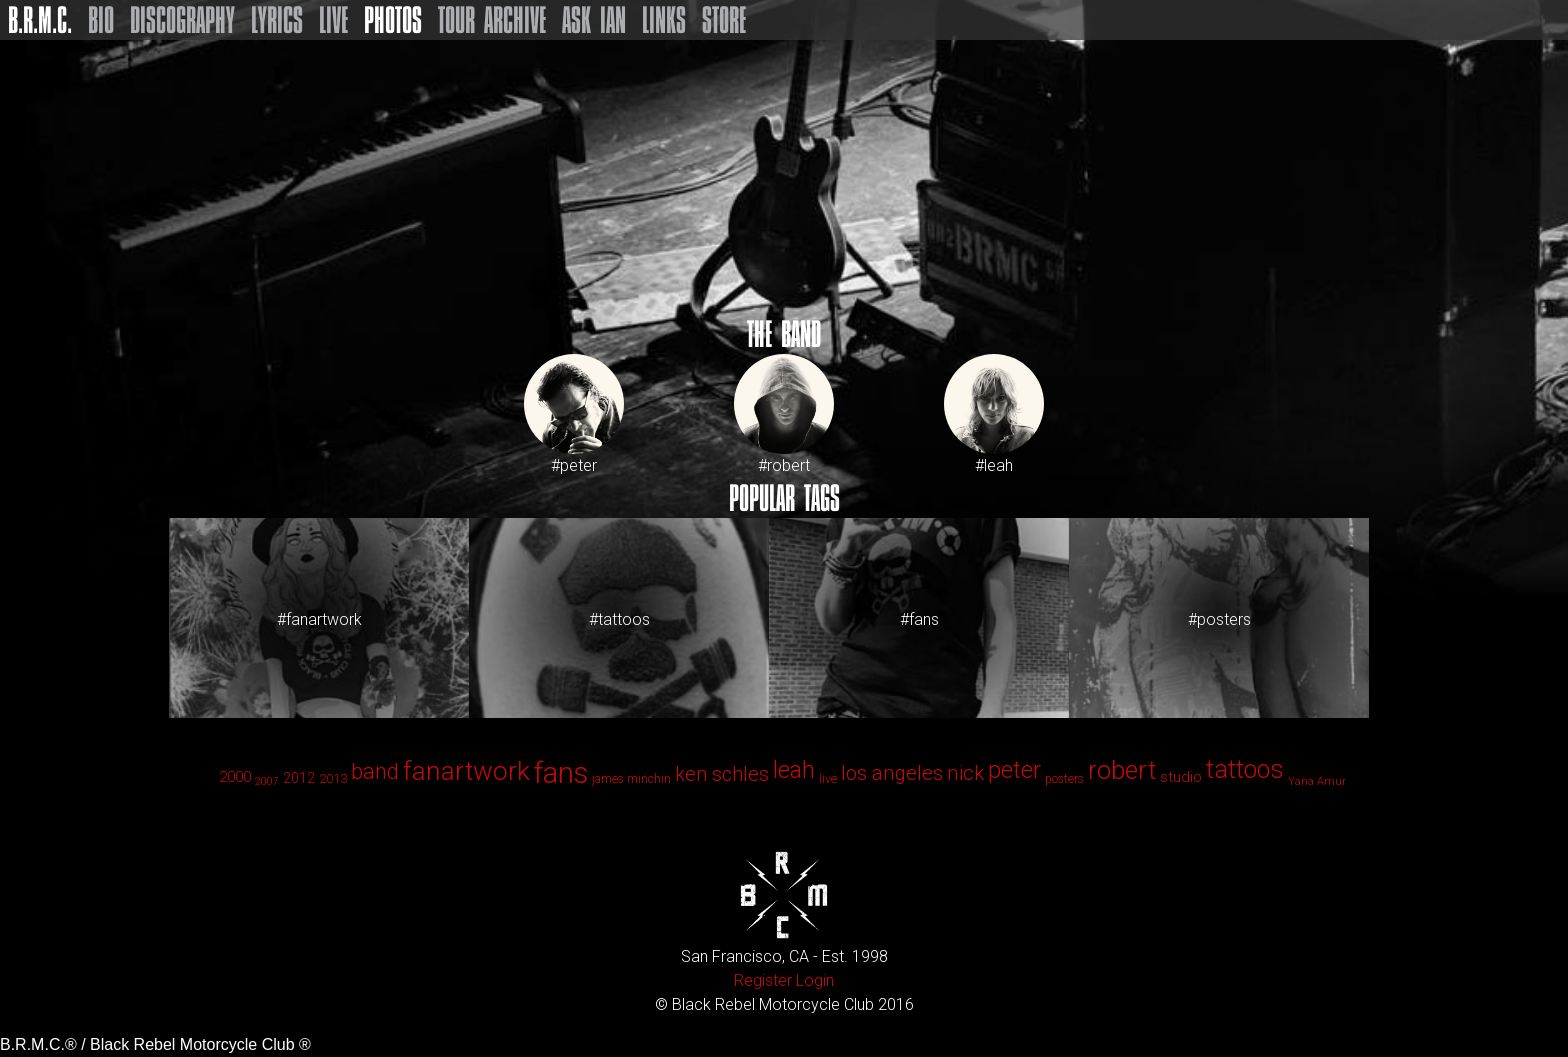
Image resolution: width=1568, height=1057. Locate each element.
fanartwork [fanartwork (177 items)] (466, 771)
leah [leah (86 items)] (794, 770)
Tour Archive (492, 20)
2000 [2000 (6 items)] (235, 777)
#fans (919, 619)
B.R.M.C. (40, 20)
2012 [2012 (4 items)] (299, 778)
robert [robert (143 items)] (1122, 770)
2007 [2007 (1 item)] (267, 781)
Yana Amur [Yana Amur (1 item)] (1317, 781)
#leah (994, 414)
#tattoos (619, 619)
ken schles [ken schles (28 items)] (722, 774)
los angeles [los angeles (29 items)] (892, 773)
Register (763, 980)
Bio (101, 20)
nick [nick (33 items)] (965, 773)
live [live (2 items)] (828, 779)
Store (724, 20)
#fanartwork (319, 619)
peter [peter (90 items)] (1014, 770)
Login (815, 980)
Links (664, 20)
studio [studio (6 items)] (1181, 777)
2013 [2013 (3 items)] (333, 778)
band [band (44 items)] (375, 771)
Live (333, 20)
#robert (784, 414)
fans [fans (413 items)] (561, 773)
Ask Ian (594, 20)
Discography (182, 20)
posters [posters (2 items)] (1064, 779)
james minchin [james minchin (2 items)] (631, 779)
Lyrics (277, 20)
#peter (574, 414)
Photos (393, 20)
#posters (1219, 619)
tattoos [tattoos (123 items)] (1245, 769)
